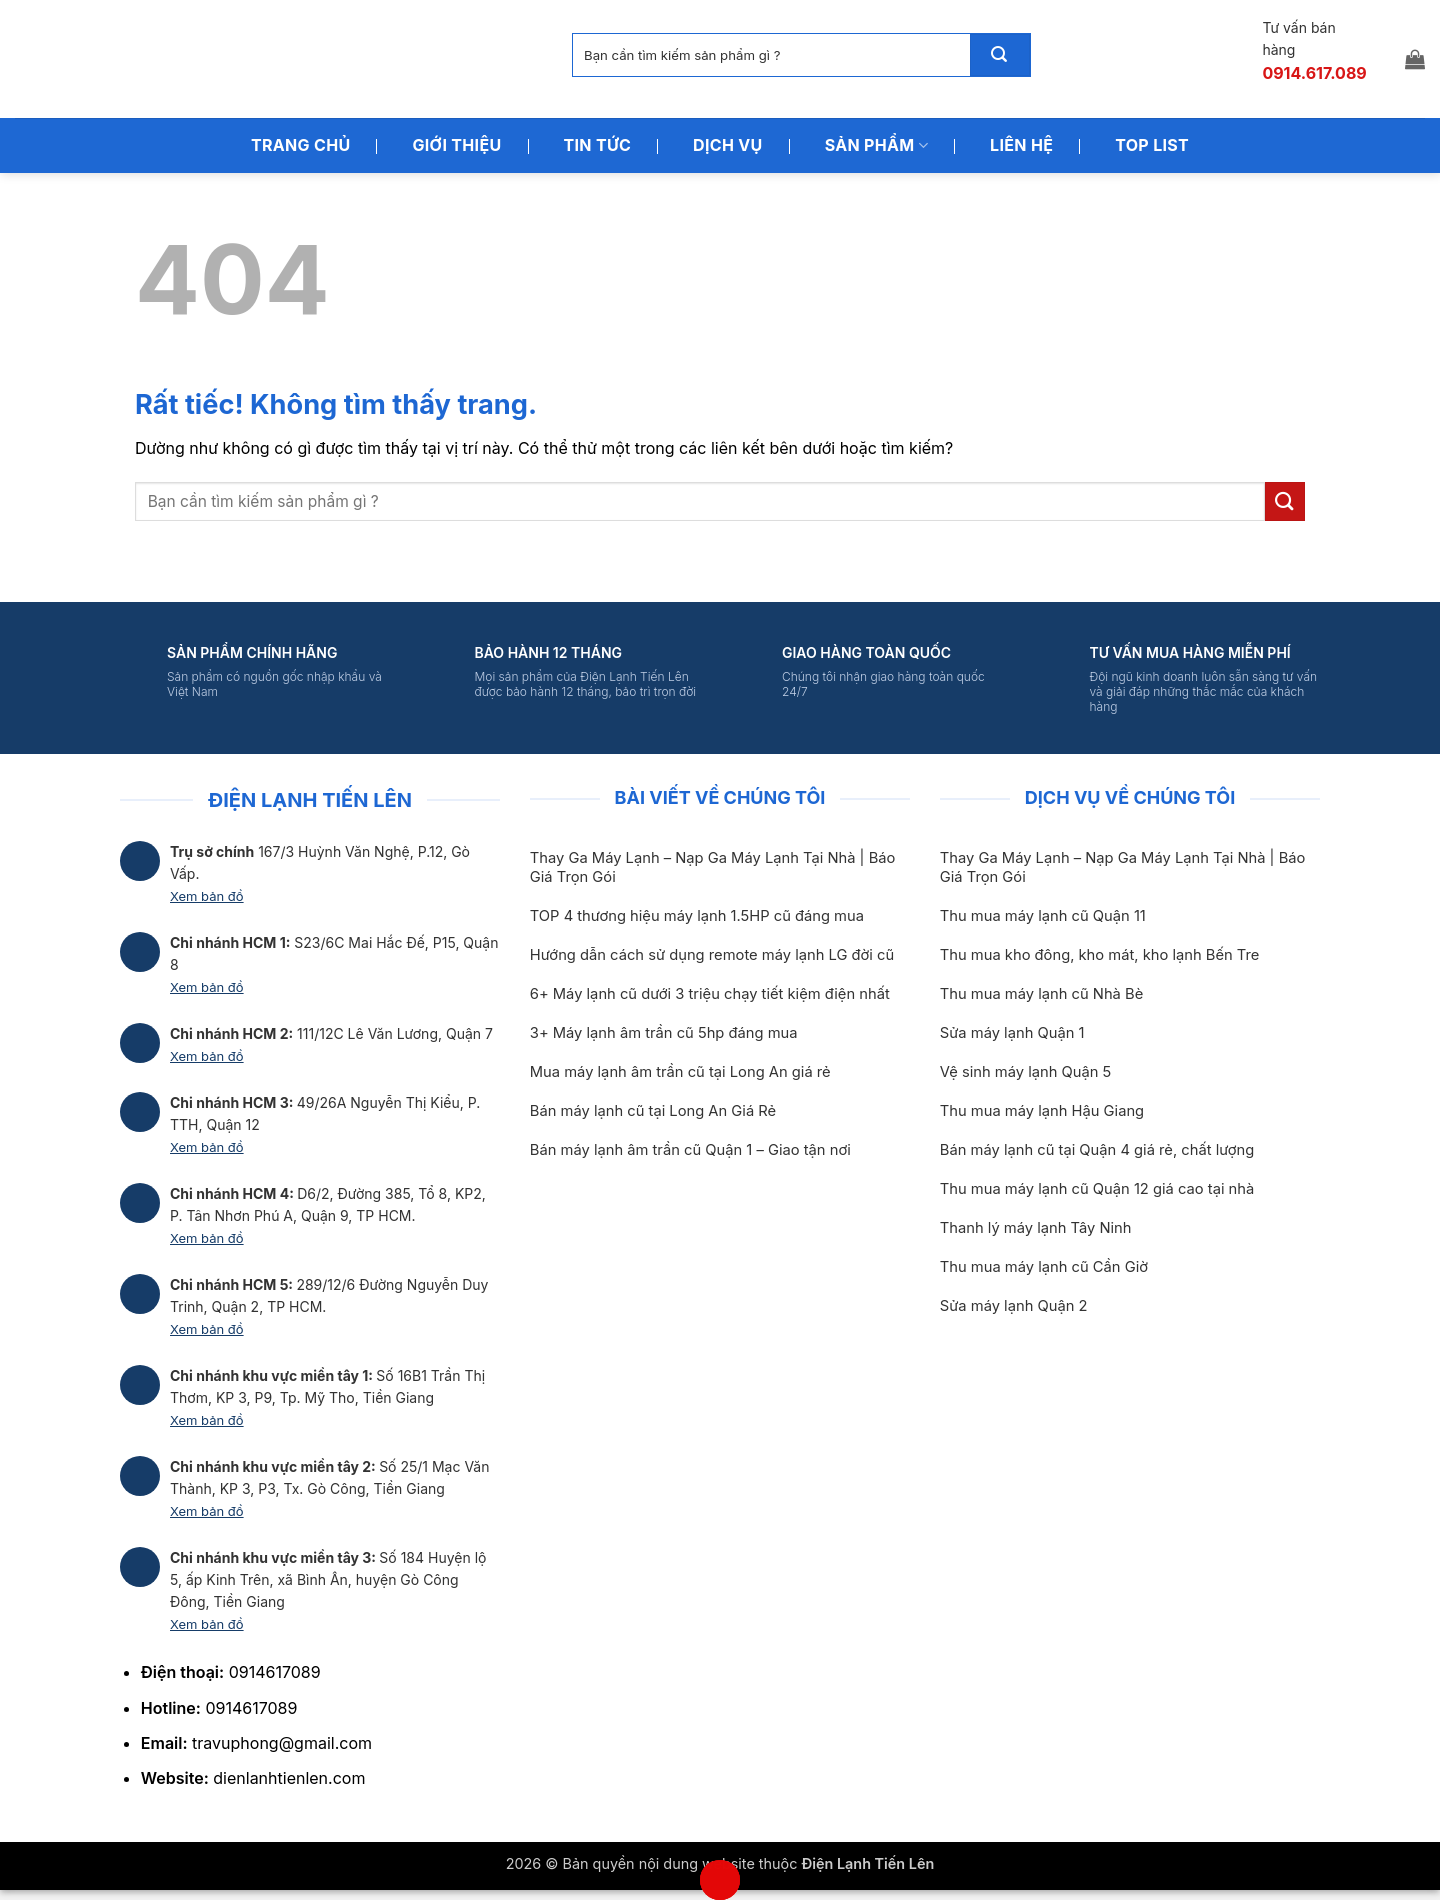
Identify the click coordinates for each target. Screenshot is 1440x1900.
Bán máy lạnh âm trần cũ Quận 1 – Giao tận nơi (690, 1150)
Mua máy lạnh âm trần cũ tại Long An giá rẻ (680, 1072)
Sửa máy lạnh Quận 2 (1014, 1306)
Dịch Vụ (728, 145)
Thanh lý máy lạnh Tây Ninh (1036, 1228)
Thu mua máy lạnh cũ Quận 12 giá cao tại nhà (1097, 1189)
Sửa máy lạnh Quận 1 (1012, 1033)
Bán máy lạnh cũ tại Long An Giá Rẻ (653, 1111)
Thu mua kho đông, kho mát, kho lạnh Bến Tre (1100, 955)
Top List (1152, 145)
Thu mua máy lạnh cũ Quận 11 (1043, 916)
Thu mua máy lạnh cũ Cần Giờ (1044, 1267)
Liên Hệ (1021, 145)
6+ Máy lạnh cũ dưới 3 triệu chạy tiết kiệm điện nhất (710, 994)
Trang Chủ (301, 145)
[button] (1415, 59)
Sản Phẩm (876, 145)
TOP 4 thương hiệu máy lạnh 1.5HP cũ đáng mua (697, 916)
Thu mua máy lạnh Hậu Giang (1042, 1111)
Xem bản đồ (207, 896)
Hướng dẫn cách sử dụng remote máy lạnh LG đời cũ (712, 955)
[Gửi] (1000, 55)
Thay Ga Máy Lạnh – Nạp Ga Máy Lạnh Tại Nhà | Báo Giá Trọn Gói (713, 867)
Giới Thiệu (456, 145)
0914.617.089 (1314, 73)
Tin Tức (598, 145)
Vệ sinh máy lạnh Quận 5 (1026, 1072)
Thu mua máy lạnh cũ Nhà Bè (1041, 994)
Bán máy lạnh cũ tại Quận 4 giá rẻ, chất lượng (1097, 1150)
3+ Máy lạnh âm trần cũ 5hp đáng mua (664, 1033)
